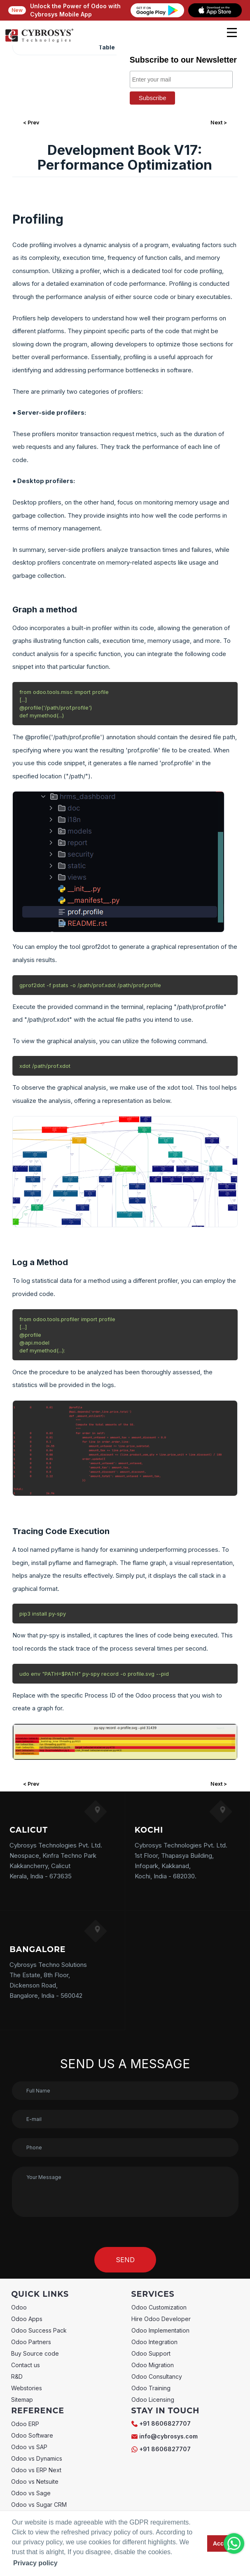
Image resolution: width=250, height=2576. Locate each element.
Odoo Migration (152, 2364)
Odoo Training (151, 2387)
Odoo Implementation (160, 2330)
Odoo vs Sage (31, 2493)
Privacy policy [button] (35, 2563)
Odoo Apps (26, 2318)
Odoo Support (151, 2353)
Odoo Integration (154, 2341)
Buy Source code (35, 2353)
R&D (17, 2376)
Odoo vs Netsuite (34, 2481)
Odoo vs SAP (29, 2446)
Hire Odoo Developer (161, 2318)
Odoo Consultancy (156, 2376)
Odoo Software (32, 2435)
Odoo (19, 2307)
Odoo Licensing (152, 2399)
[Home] (39, 41)
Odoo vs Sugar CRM (39, 2504)
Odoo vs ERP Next (36, 2469)
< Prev (31, 122)
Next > (218, 122)
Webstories (26, 2387)
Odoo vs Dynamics (36, 2458)
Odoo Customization (159, 2307)
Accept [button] (223, 2543)
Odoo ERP (25, 2423)
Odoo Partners (31, 2341)
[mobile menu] (232, 32)
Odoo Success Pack (39, 2330)
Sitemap (22, 2399)
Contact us (25, 2364)
